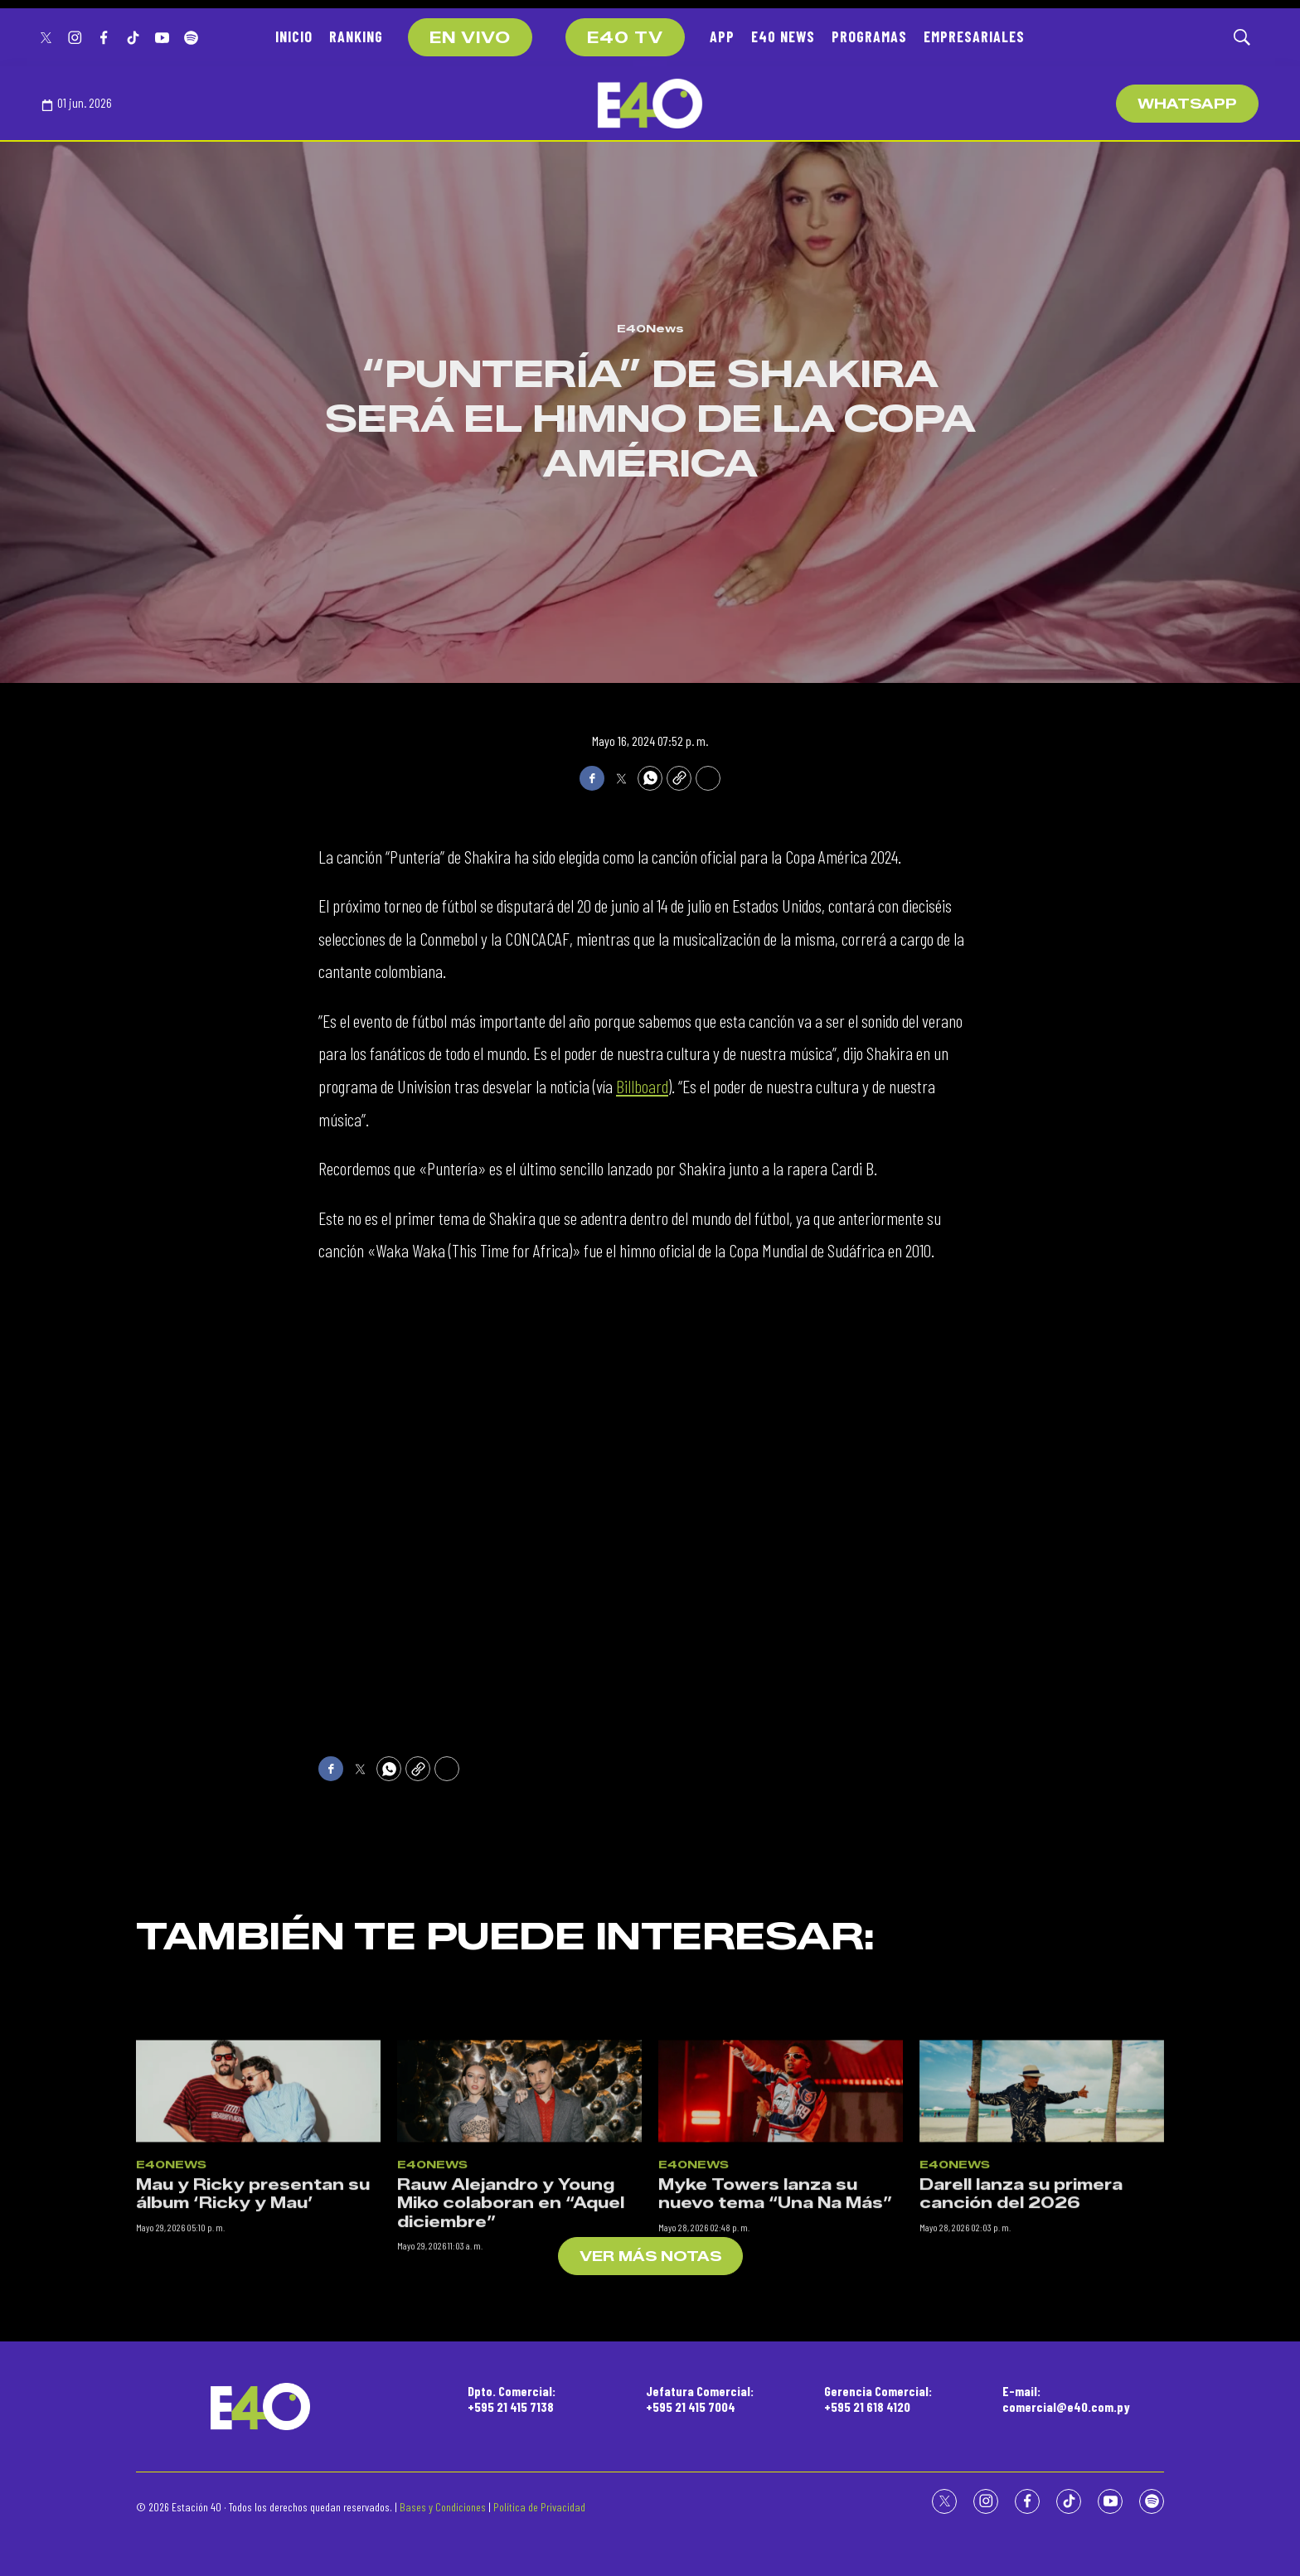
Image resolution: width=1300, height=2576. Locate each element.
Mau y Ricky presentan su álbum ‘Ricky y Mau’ (253, 2342)
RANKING (356, 36)
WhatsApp (1187, 104)
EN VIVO (470, 38)
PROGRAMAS (869, 36)
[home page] (650, 103)
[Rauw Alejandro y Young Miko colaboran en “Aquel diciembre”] (519, 2240)
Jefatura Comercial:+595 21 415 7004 (700, 2398)
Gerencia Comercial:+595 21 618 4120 (878, 2398)
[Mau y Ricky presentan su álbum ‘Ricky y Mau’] (258, 2240)
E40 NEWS (783, 36)
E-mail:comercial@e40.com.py (1066, 2398)
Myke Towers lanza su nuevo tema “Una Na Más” (775, 2342)
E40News (650, 328)
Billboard (642, 1086)
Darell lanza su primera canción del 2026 (1021, 2342)
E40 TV (625, 38)
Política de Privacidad (539, 2507)
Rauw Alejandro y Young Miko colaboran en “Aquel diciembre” (510, 2352)
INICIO (294, 36)
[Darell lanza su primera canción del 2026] (1041, 2240)
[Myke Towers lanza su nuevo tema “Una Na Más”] (780, 2240)
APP (722, 36)
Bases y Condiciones (443, 2507)
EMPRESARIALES (974, 36)
